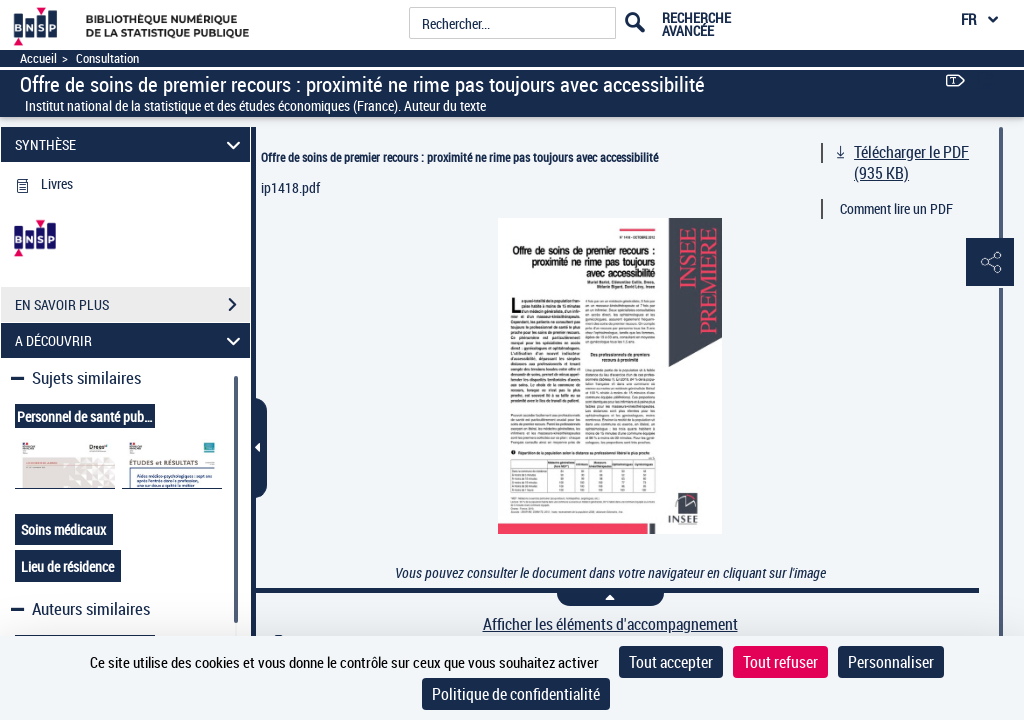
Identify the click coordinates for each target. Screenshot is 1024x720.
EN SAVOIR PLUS (132, 305)
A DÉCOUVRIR (131, 340)
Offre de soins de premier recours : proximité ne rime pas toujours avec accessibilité (459, 157)
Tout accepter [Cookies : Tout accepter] (671, 662)
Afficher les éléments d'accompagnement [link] (610, 624)
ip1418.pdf (290, 187)
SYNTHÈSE (131, 144)
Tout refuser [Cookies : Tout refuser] (780, 662)
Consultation (107, 58)
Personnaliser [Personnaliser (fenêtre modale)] (891, 662)
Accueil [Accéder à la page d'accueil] (38, 58)
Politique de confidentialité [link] (516, 694)
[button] (989, 263)
